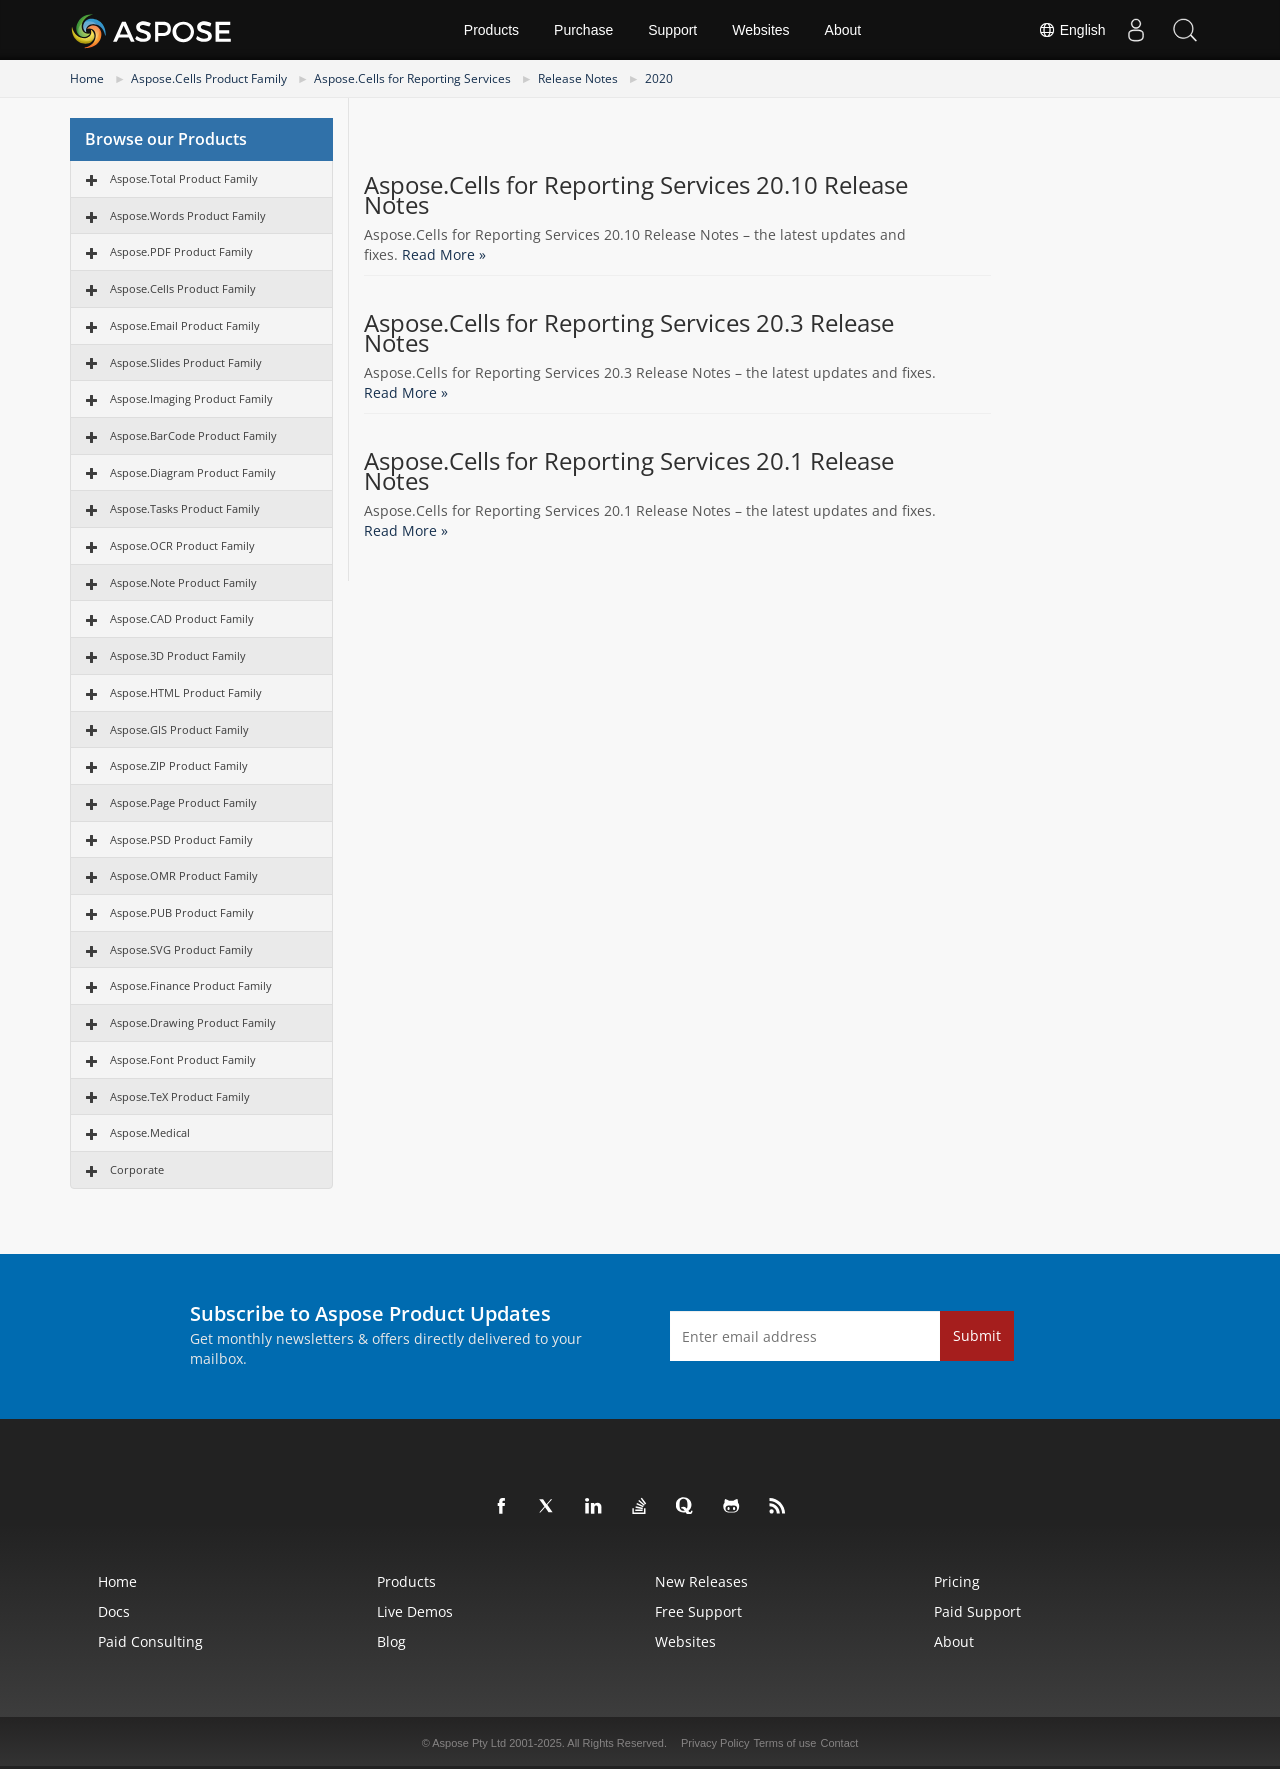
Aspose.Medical (150, 1132)
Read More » (444, 254)
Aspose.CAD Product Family (182, 618)
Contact (839, 1743)
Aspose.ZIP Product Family (179, 765)
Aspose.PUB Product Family (182, 912)
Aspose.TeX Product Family (180, 1096)
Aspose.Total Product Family (184, 178)
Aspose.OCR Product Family (182, 545)
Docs (114, 1611)
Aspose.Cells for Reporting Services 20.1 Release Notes (629, 471)
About (843, 30)
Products (491, 30)
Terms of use (784, 1743)
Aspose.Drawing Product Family (193, 1022)
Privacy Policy (715, 1743)
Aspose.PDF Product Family (181, 251)
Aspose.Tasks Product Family (185, 508)
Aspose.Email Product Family (185, 325)
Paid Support (977, 1611)
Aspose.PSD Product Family (181, 839)
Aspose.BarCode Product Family (193, 435)
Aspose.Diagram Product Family (193, 472)
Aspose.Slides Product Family (186, 362)
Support (672, 30)
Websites (760, 30)
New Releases (701, 1581)
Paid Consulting (150, 1641)
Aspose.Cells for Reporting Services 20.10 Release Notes (636, 195)
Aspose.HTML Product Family (186, 692)
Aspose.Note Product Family (183, 582)
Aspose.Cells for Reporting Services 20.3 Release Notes (629, 333)
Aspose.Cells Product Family (209, 78)
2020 (659, 78)
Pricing (957, 1581)
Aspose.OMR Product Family (184, 875)
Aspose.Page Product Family (183, 802)
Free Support (698, 1611)
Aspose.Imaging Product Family (191, 398)
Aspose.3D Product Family (178, 655)
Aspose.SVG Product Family (181, 949)
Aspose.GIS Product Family (179, 729)
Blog (391, 1641)
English (1071, 30)
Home (87, 78)
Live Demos (415, 1611)
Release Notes (578, 78)
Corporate (137, 1169)
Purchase (583, 30)
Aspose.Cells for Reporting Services (412, 78)
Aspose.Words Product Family (188, 215)
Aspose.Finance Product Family (191, 985)
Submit (977, 1335)
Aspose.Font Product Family (183, 1059)
